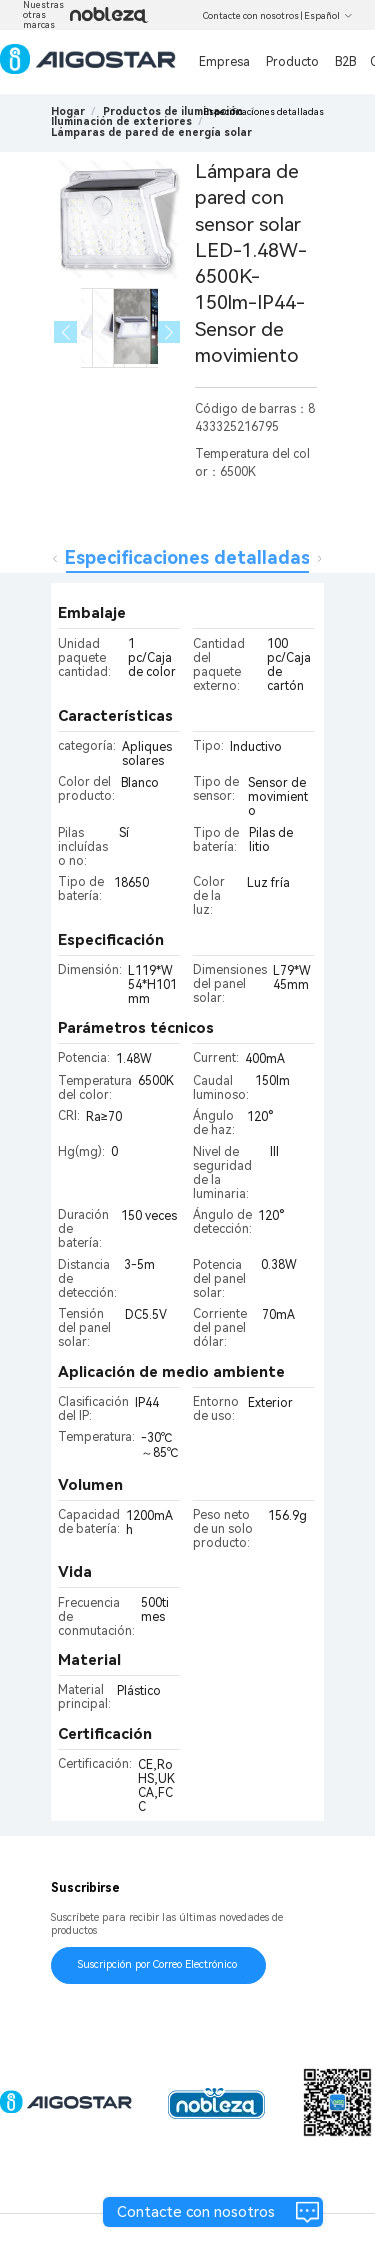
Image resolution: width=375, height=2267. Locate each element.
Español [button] (328, 16)
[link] (173, 111)
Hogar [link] (68, 111)
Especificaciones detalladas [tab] (187, 557)
